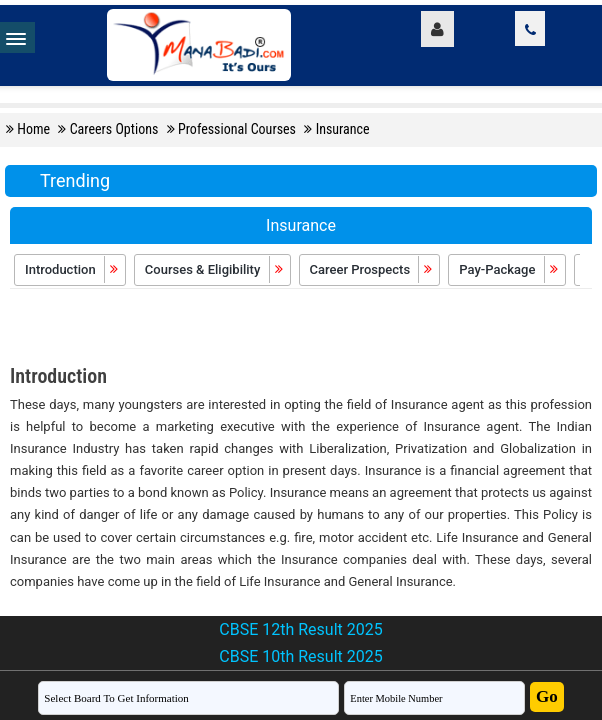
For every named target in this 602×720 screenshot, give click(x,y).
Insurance (343, 129)
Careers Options (116, 129)
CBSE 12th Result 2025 (300, 629)
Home (35, 129)
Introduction (72, 269)
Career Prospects (372, 269)
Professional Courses (238, 129)
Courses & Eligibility (215, 269)
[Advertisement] (301, 329)
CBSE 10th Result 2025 (300, 656)
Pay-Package (509, 269)
